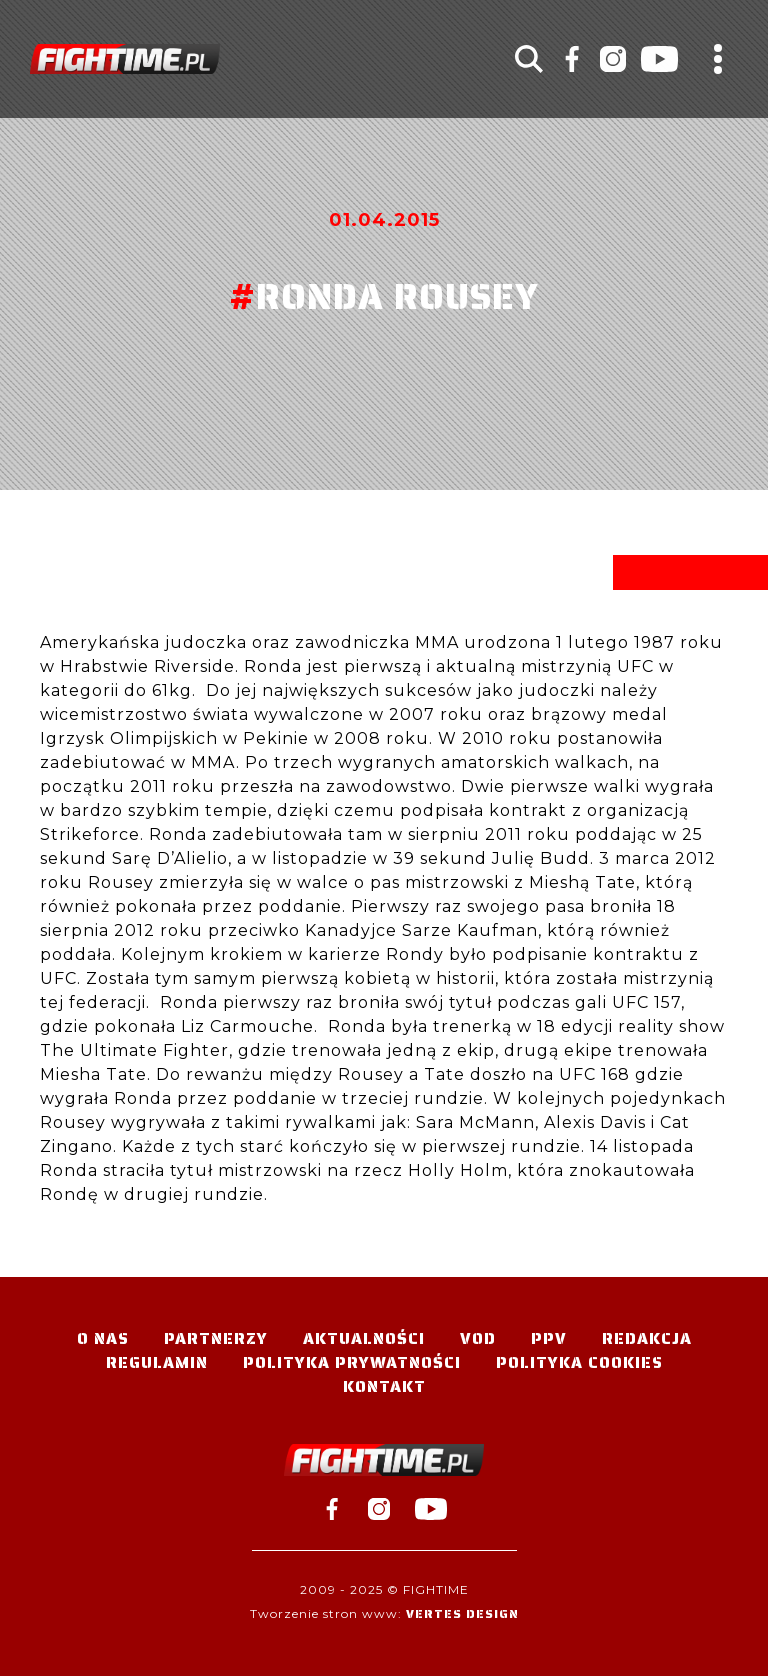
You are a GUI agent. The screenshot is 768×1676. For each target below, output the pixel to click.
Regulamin (157, 1362)
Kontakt (384, 1386)
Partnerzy (216, 1338)
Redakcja (647, 1338)
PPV (549, 1338)
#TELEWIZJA (125, 59)
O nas (103, 1338)
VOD (478, 1338)
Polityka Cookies (579, 1362)
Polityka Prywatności (352, 1362)
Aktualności (364, 1338)
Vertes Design (462, 1613)
